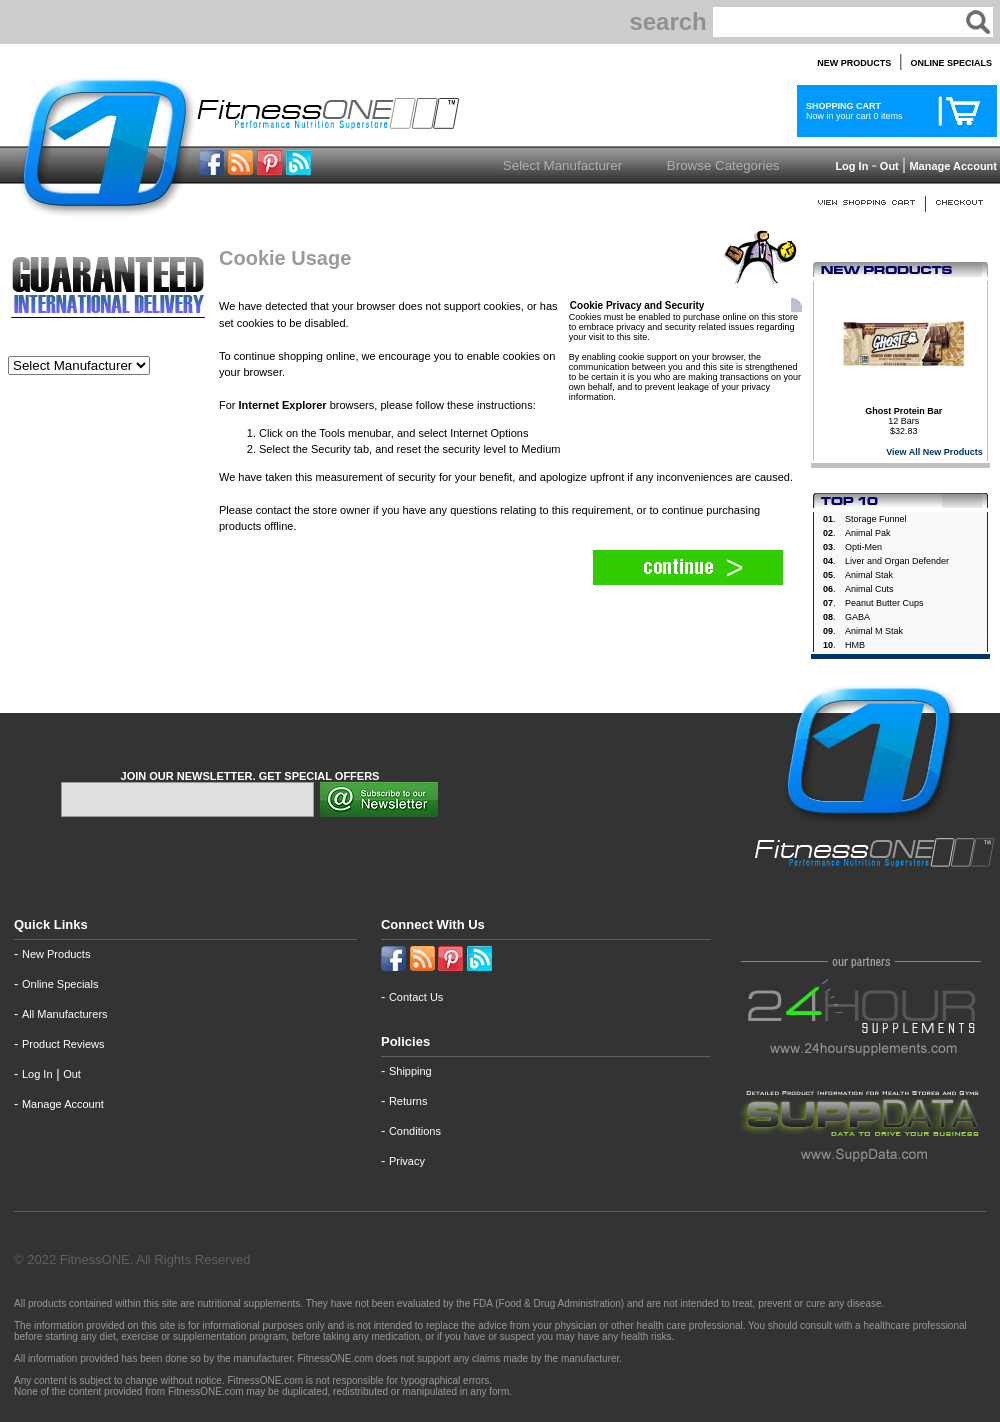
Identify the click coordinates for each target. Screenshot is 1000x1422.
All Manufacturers (65, 1014)
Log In (850, 166)
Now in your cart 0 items (852, 111)
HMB (855, 645)
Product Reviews (63, 1044)
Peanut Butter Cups (884, 603)
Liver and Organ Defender (897, 561)
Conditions (415, 1131)
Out (889, 166)
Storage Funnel (876, 519)
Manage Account (951, 166)
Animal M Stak (874, 631)
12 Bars (903, 416)
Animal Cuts (869, 589)
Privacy (407, 1161)
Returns (408, 1101)
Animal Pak (868, 533)
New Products (56, 954)
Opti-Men (863, 547)
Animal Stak (869, 575)
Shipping (410, 1071)
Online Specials (60, 984)
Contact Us (416, 997)
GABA (857, 617)
